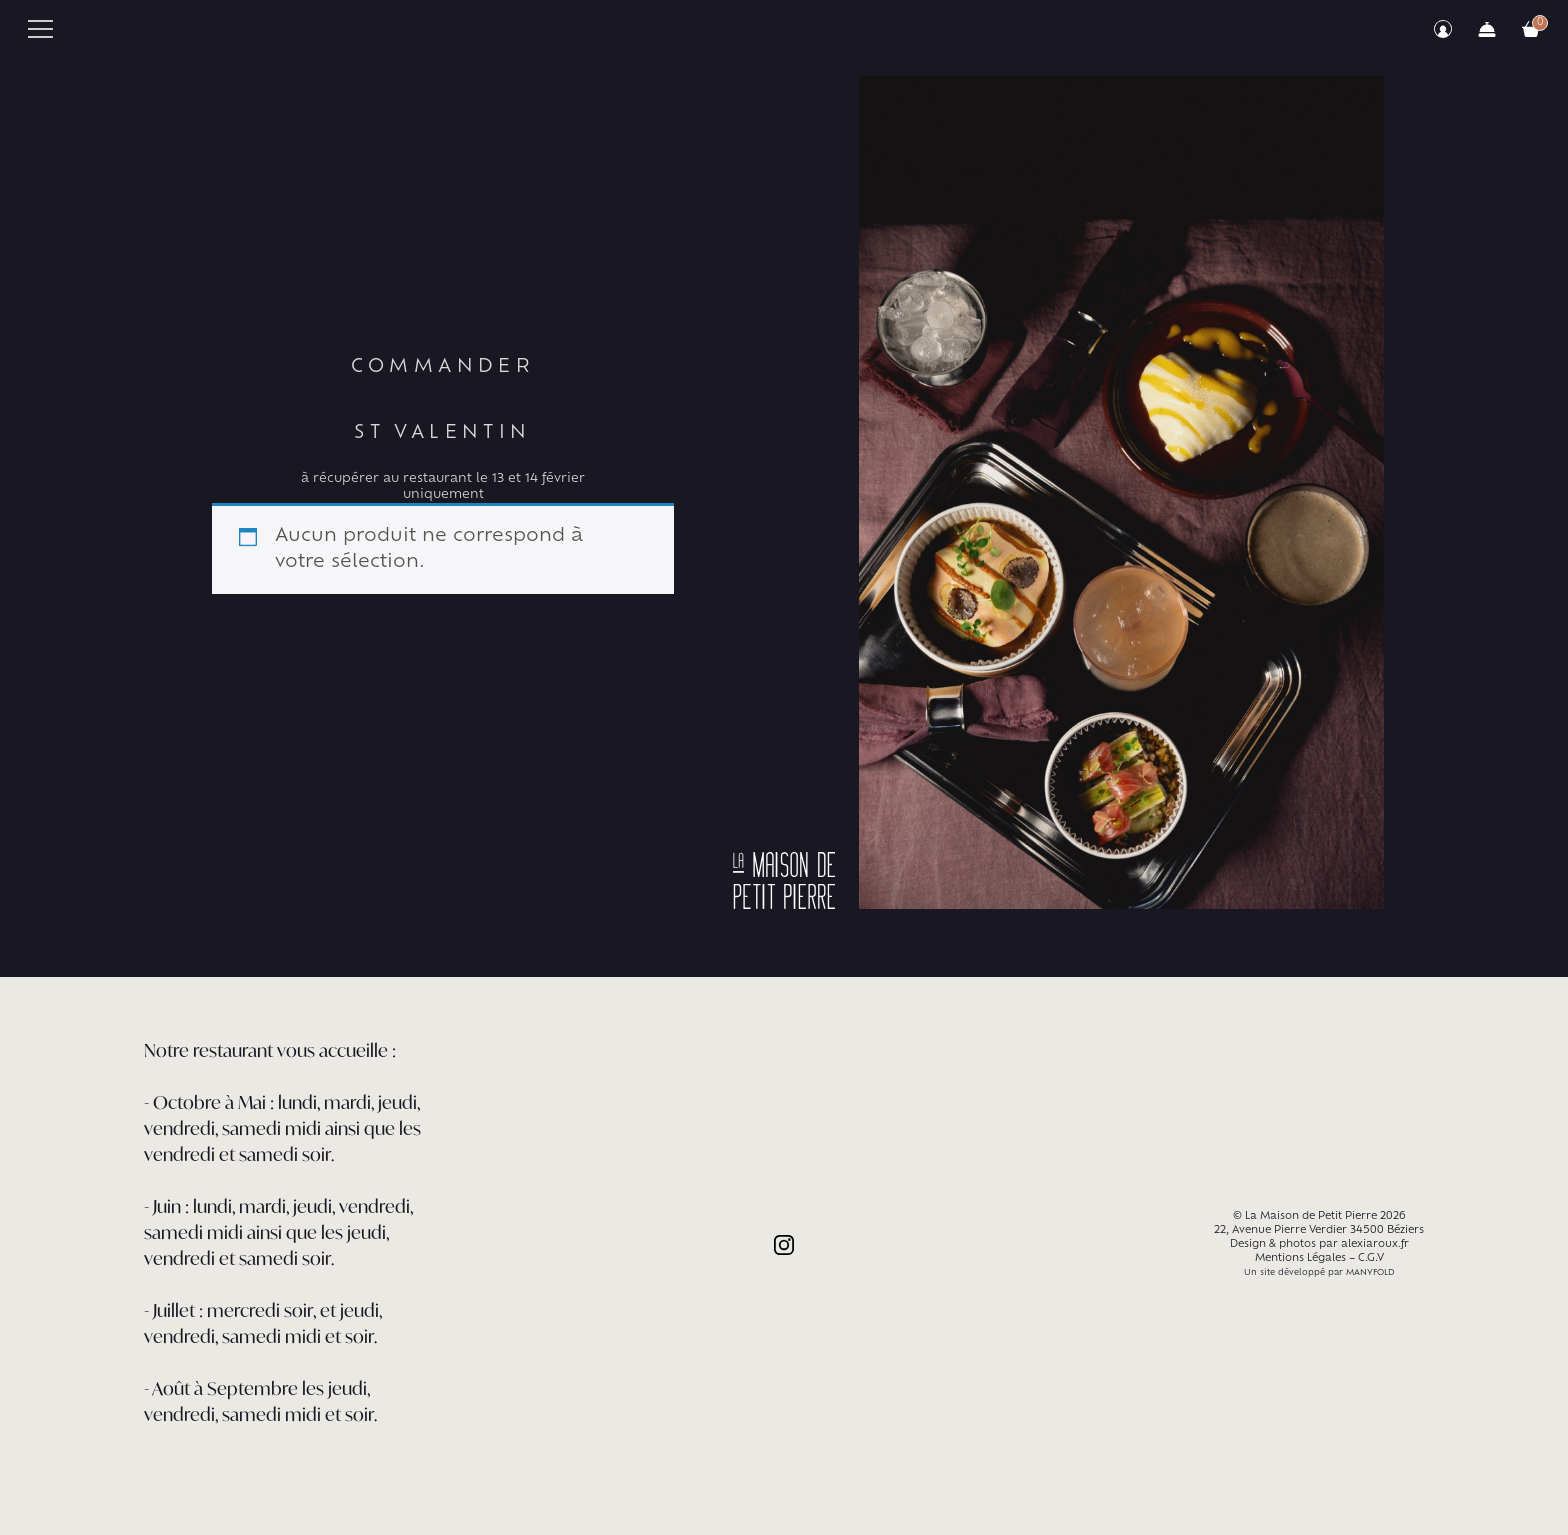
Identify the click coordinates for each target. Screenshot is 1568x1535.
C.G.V (1371, 1258)
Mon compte (1443, 29)
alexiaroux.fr (1375, 1244)
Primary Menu (40, 29)
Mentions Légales (1300, 1258)
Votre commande (1531, 29)
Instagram (784, 1245)
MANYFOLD (1370, 1273)
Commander (1487, 29)
